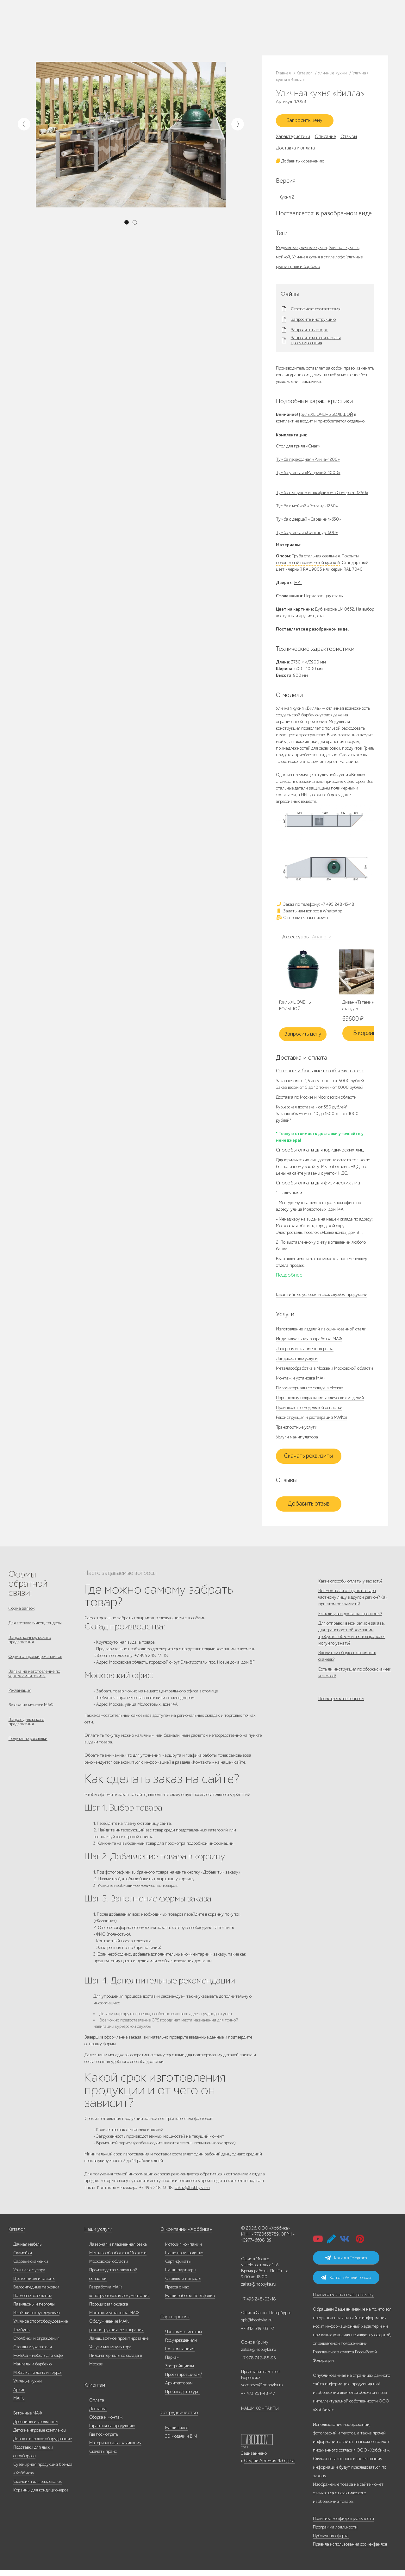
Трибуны (21, 2335)
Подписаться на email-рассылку (343, 2300)
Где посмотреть (103, 2440)
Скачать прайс (103, 2457)
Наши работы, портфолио (190, 2301)
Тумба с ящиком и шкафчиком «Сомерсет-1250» (322, 495)
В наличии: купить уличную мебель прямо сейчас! (202, 6)
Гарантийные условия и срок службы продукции (321, 1297)
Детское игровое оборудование (42, 2444)
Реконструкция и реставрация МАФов (311, 1420)
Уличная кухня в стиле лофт (318, 259)
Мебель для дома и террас (37, 2378)
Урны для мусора (29, 2275)
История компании (183, 2250)
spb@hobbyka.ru (256, 2325)
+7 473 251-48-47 (230, 21)
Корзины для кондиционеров (40, 2495)
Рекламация (20, 1701)
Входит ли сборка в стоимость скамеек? (347, 1676)
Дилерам (59, 31)
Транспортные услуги (296, 1430)
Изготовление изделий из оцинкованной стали (321, 1332)
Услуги (76, 31)
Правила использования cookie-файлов (350, 2550)
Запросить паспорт (309, 332)
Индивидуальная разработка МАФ (309, 1341)
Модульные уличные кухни (301, 250)
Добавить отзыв (309, 1506)
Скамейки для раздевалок (37, 2487)
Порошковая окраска (108, 2310)
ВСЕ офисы (197, 33)
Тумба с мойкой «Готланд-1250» (307, 508)
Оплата (96, 2405)
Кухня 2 (286, 199)
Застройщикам (179, 2371)
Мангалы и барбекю (32, 2369)
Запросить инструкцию (313, 322)
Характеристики (293, 139)
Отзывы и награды (183, 2284)
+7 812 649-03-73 (170, 27)
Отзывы (348, 139)
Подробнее (289, 1278)
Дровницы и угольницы (35, 2427)
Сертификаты (178, 2267)
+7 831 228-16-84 (230, 33)
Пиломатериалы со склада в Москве (309, 1390)
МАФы (19, 2404)
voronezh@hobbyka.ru (262, 2390)
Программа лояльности (335, 2532)
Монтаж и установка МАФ (300, 1381)
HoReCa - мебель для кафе (38, 2361)
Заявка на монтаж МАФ (31, 1717)
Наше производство (85, 23)
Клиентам (93, 2391)
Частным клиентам (183, 2337)
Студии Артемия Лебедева (269, 2466)
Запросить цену (308, 122)
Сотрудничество (175, 2418)
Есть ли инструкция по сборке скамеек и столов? (354, 1697)
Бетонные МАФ (27, 2418)
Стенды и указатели (32, 2352)
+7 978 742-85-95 (230, 27)
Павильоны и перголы (34, 2310)
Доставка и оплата (295, 150)
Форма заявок (21, 1611)
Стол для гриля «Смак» (298, 448)
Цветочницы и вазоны (34, 2284)
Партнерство (172, 2322)
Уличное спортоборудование (40, 2327)
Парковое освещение (32, 2301)
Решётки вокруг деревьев (36, 2318)
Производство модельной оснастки (309, 1410)
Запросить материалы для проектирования (316, 343)
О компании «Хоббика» (183, 2235)
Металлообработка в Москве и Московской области (324, 1371)
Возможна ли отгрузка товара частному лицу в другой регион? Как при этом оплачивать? (352, 1604)
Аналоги (320, 939)
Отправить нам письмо (302, 920)
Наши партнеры (180, 2275)
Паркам (172, 2363)
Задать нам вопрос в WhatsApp (309, 913)
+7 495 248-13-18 (169, 21)
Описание (325, 139)
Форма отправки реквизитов (35, 1664)
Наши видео (176, 2433)
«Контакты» (202, 1765)
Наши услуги (97, 2235)
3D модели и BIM (181, 2442)
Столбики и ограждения (36, 2344)
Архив (19, 2395)
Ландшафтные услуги (297, 1361)
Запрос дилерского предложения (26, 1735)
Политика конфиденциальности (343, 2524)
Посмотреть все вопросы (341, 1727)
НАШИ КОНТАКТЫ (260, 2414)
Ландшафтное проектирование (118, 2344)
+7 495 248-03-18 (258, 2304)
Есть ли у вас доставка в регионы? (350, 1625)
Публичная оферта (331, 2541)
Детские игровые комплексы (39, 2436)
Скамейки (22, 2258)
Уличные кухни (27, 2386)
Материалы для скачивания (115, 2448)
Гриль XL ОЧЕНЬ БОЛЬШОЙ (326, 417)
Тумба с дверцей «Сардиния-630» (308, 521)
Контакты (114, 31)
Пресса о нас (177, 2292)
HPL (298, 585)
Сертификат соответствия (315, 311)
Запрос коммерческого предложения (30, 1646)
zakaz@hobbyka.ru (171, 33)
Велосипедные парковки (36, 2292)
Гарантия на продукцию (112, 2431)
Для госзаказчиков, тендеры (35, 1627)
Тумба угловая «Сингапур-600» (307, 535)
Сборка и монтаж (105, 2423)
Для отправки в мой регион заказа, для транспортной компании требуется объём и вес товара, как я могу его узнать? (351, 1649)
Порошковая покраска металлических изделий (320, 1400)
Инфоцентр (94, 31)
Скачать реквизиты (308, 1458)
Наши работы (116, 23)
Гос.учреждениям (181, 2346)
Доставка (98, 2414)
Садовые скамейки (30, 2267)
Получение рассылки (28, 1753)
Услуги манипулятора (297, 1440)
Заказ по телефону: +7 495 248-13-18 (315, 907)
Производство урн (182, 2397)
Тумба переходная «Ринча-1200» (308, 462)
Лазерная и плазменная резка (304, 1351)
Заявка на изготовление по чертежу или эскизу (34, 1682)
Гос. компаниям (180, 2354)
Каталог (58, 23)
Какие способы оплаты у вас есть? (350, 1584)
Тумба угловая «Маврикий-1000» (308, 475)
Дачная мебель (27, 2250)
